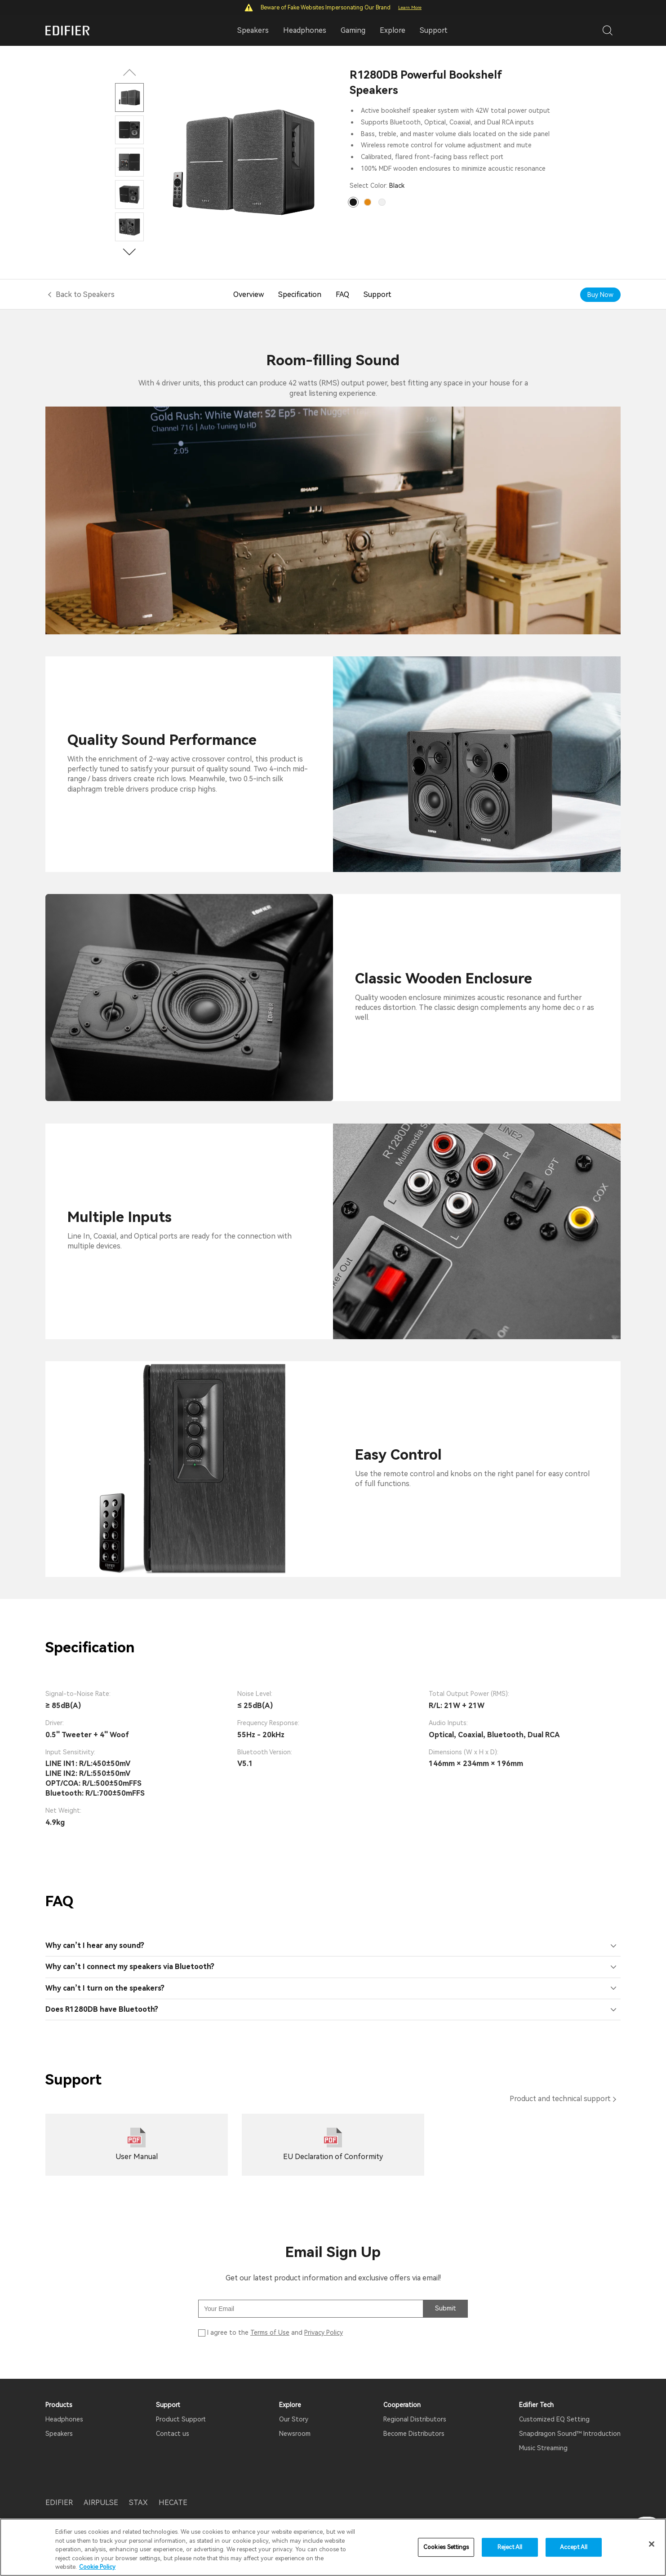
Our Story (293, 2419)
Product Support (181, 2419)
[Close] (652, 2544)
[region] (333, 2547)
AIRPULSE (101, 2502)
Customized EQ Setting (554, 2419)
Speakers (59, 2433)
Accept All (573, 2547)
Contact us (172, 2433)
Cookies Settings (446, 2547)
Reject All (509, 2547)
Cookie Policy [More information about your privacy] (97, 2566)
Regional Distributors (414, 2419)
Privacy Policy (323, 2332)
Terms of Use (269, 2332)
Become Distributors (413, 2433)
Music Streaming (543, 2448)
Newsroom (295, 2433)
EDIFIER (59, 2502)
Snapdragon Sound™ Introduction (570, 2433)
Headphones (64, 2419)
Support (434, 30)
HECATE (173, 2502)
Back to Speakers (85, 294)
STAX (138, 2502)
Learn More (410, 7)
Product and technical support (560, 2098)
